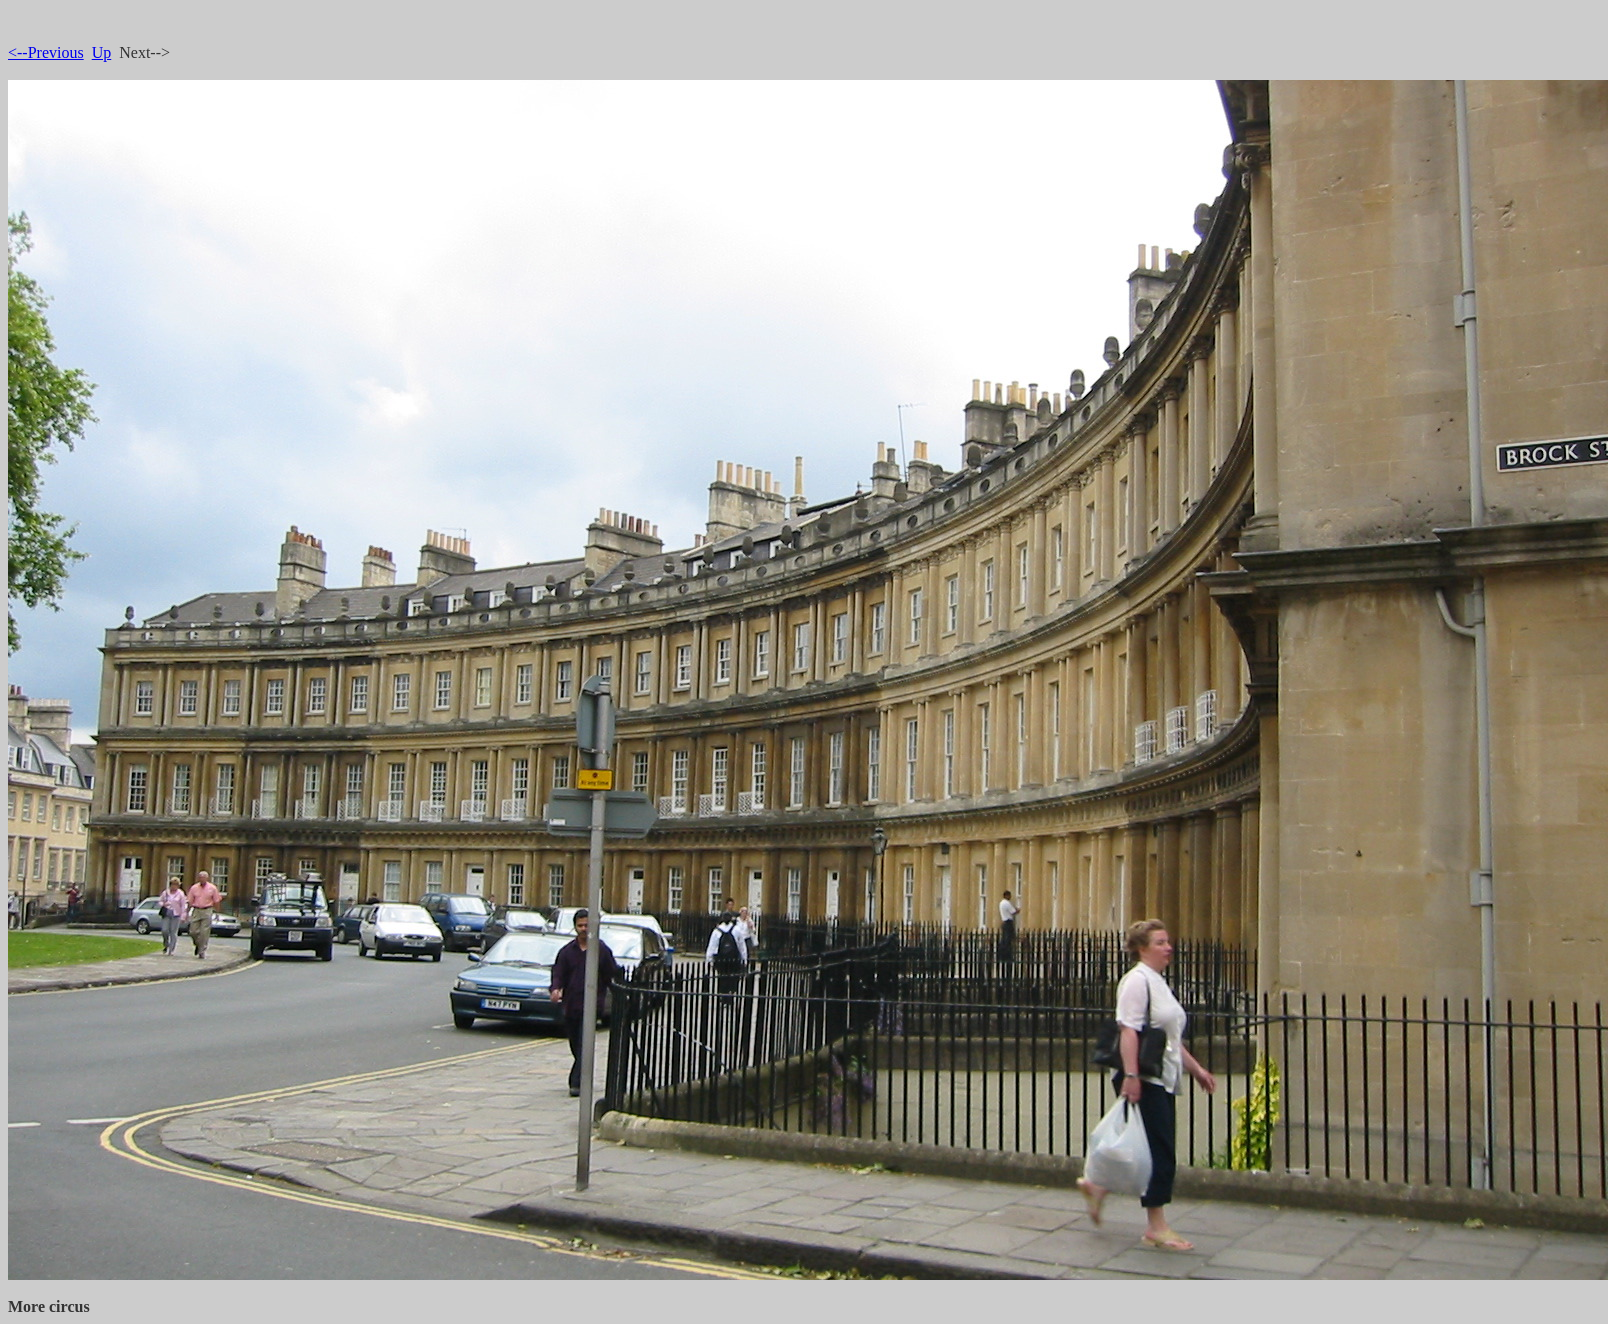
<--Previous (46, 52)
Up (102, 52)
